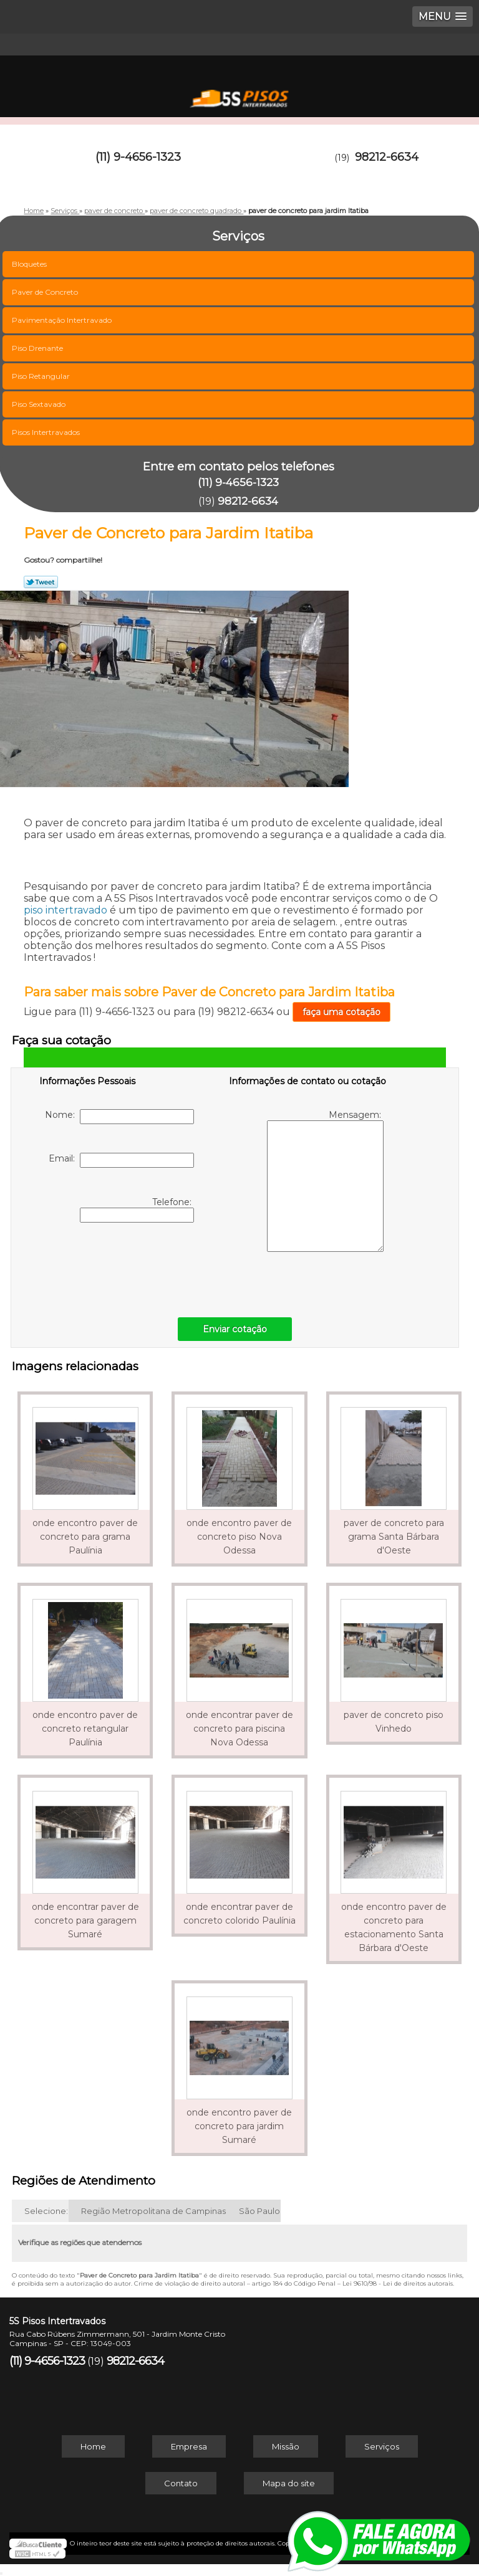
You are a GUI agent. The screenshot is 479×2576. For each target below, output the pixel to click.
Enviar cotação (235, 1329)
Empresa (189, 2446)
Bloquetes (30, 264)
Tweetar (41, 582)
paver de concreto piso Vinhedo (393, 1721)
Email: (121, 1160)
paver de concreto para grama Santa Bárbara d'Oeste (394, 1536)
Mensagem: (325, 1180)
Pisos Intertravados (47, 432)
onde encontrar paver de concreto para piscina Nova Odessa (239, 1728)
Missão (285, 2446)
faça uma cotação (341, 1012)
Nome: (119, 1116)
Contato (181, 2483)
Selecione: (46, 2211)
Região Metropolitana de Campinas (153, 2211)
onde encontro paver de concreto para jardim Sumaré (239, 2126)
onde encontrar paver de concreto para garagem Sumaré (85, 1920)
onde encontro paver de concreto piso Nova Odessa (239, 1536)
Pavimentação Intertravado (63, 320)
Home (93, 2446)
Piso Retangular (42, 376)
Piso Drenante (38, 348)
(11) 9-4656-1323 (138, 157)
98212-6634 (387, 157)
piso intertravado (65, 910)
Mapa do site (289, 2483)
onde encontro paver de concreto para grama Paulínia (85, 1536)
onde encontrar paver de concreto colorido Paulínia (239, 1913)
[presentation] (118, 1267)
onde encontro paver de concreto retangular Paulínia (85, 1728)
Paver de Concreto (46, 292)
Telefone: (137, 1209)
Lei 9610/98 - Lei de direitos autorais (397, 2283)
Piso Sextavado (39, 404)
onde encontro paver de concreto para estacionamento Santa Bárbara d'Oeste (394, 1927)
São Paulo (259, 2211)
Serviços (381, 2446)
